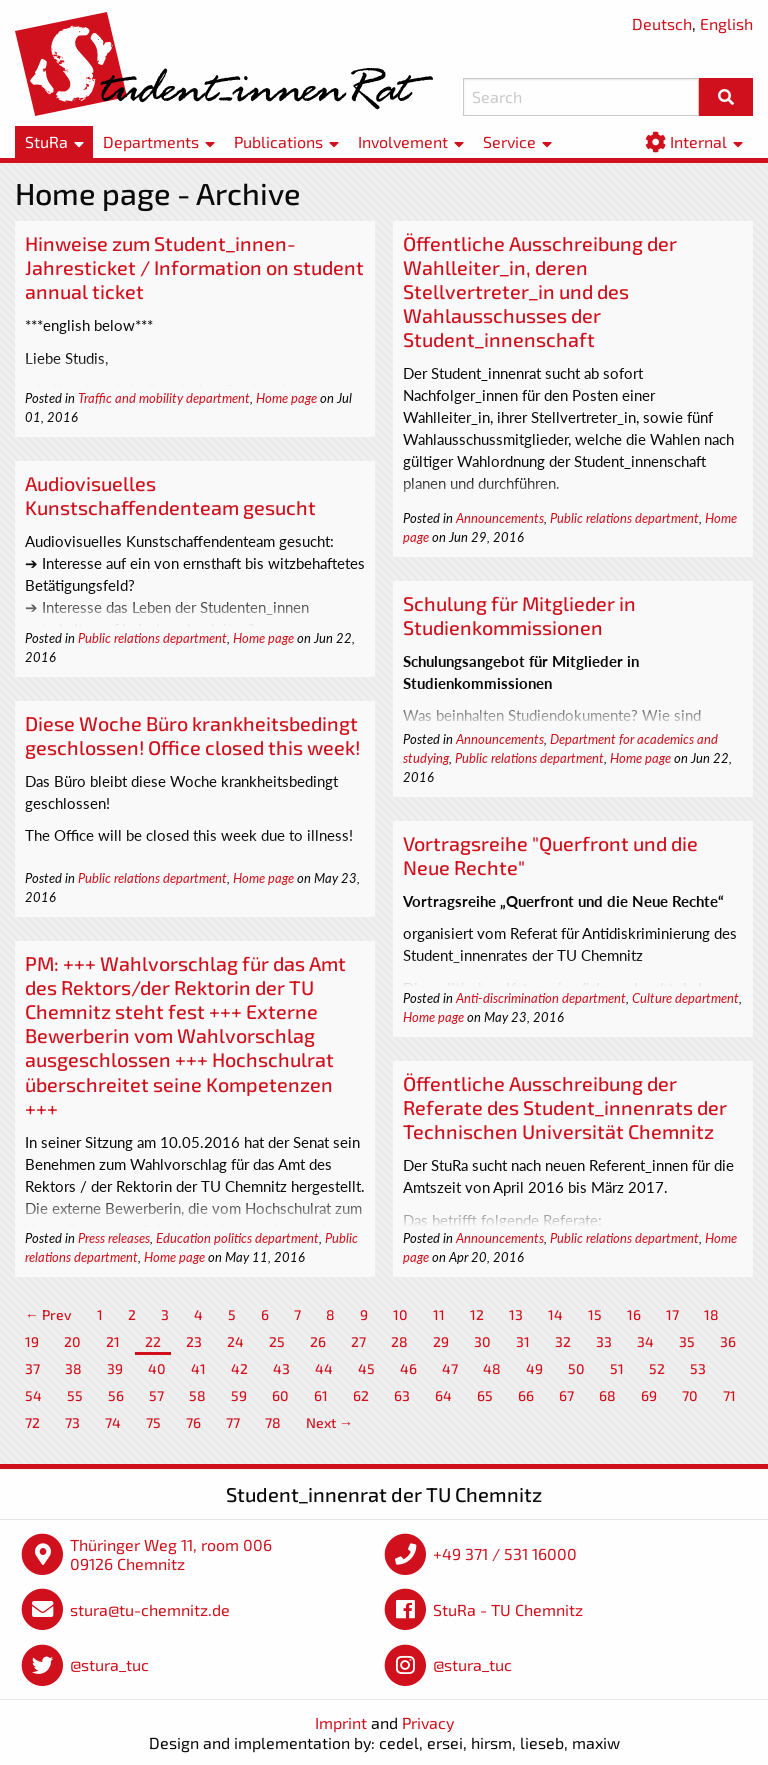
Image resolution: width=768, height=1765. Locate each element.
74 (113, 1422)
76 (193, 1422)
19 (32, 1341)
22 (153, 1341)
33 (604, 1341)
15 (595, 1314)
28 (399, 1341)
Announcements (500, 518)
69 (649, 1395)
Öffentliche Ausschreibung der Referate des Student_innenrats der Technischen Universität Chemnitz (565, 1107)
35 (687, 1341)
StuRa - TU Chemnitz (508, 1609)
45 (366, 1368)
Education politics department (237, 1238)
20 (72, 1341)
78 (273, 1422)
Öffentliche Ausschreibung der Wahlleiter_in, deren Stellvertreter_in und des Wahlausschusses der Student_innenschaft (540, 291)
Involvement (403, 141)
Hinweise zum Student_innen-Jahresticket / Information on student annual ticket (194, 267)
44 (324, 1368)
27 (358, 1341)
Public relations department (624, 518)
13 (516, 1314)
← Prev (48, 1314)
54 (33, 1395)
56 (116, 1395)
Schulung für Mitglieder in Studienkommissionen (519, 615)
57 (156, 1395)
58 (197, 1395)
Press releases (114, 1238)
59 (239, 1395)
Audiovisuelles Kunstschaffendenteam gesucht (170, 495)
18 (711, 1314)
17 (672, 1314)
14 (555, 1314)
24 (235, 1341)
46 (408, 1368)
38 (73, 1368)
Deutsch (662, 23)
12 (477, 1314)
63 (402, 1395)
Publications (278, 141)
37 (32, 1368)
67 (566, 1395)
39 (115, 1368)
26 (318, 1341)
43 (281, 1368)
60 (280, 1395)
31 (523, 1341)
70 (690, 1395)
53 (698, 1368)
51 (617, 1368)
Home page (286, 398)
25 (277, 1341)
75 (153, 1422)
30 (482, 1341)
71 (729, 1395)
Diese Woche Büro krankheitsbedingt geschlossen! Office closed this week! (192, 735)
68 (607, 1395)
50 (576, 1368)
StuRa (46, 141)
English (726, 23)
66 (526, 1395)
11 (439, 1314)
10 (400, 1314)
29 (441, 1341)
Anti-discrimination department (541, 998)
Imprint (341, 1722)
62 (361, 1395)
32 (563, 1341)
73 (72, 1422)
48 (492, 1368)
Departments (151, 141)
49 (534, 1368)
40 (157, 1368)
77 (233, 1422)
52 (657, 1368)
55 (75, 1395)
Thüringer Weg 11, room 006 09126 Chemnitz (171, 1554)
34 (645, 1341)
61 (321, 1395)
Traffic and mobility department (164, 398)
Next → (329, 1422)
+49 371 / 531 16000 (505, 1553)
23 (194, 1341)
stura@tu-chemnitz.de (150, 1609)
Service (509, 141)
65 (485, 1395)
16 (634, 1314)
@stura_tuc (109, 1664)
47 (450, 1368)
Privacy (428, 1722)
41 (198, 1368)
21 (113, 1341)
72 (32, 1422)
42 (239, 1368)
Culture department (685, 998)
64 (443, 1395)
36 (728, 1341)
